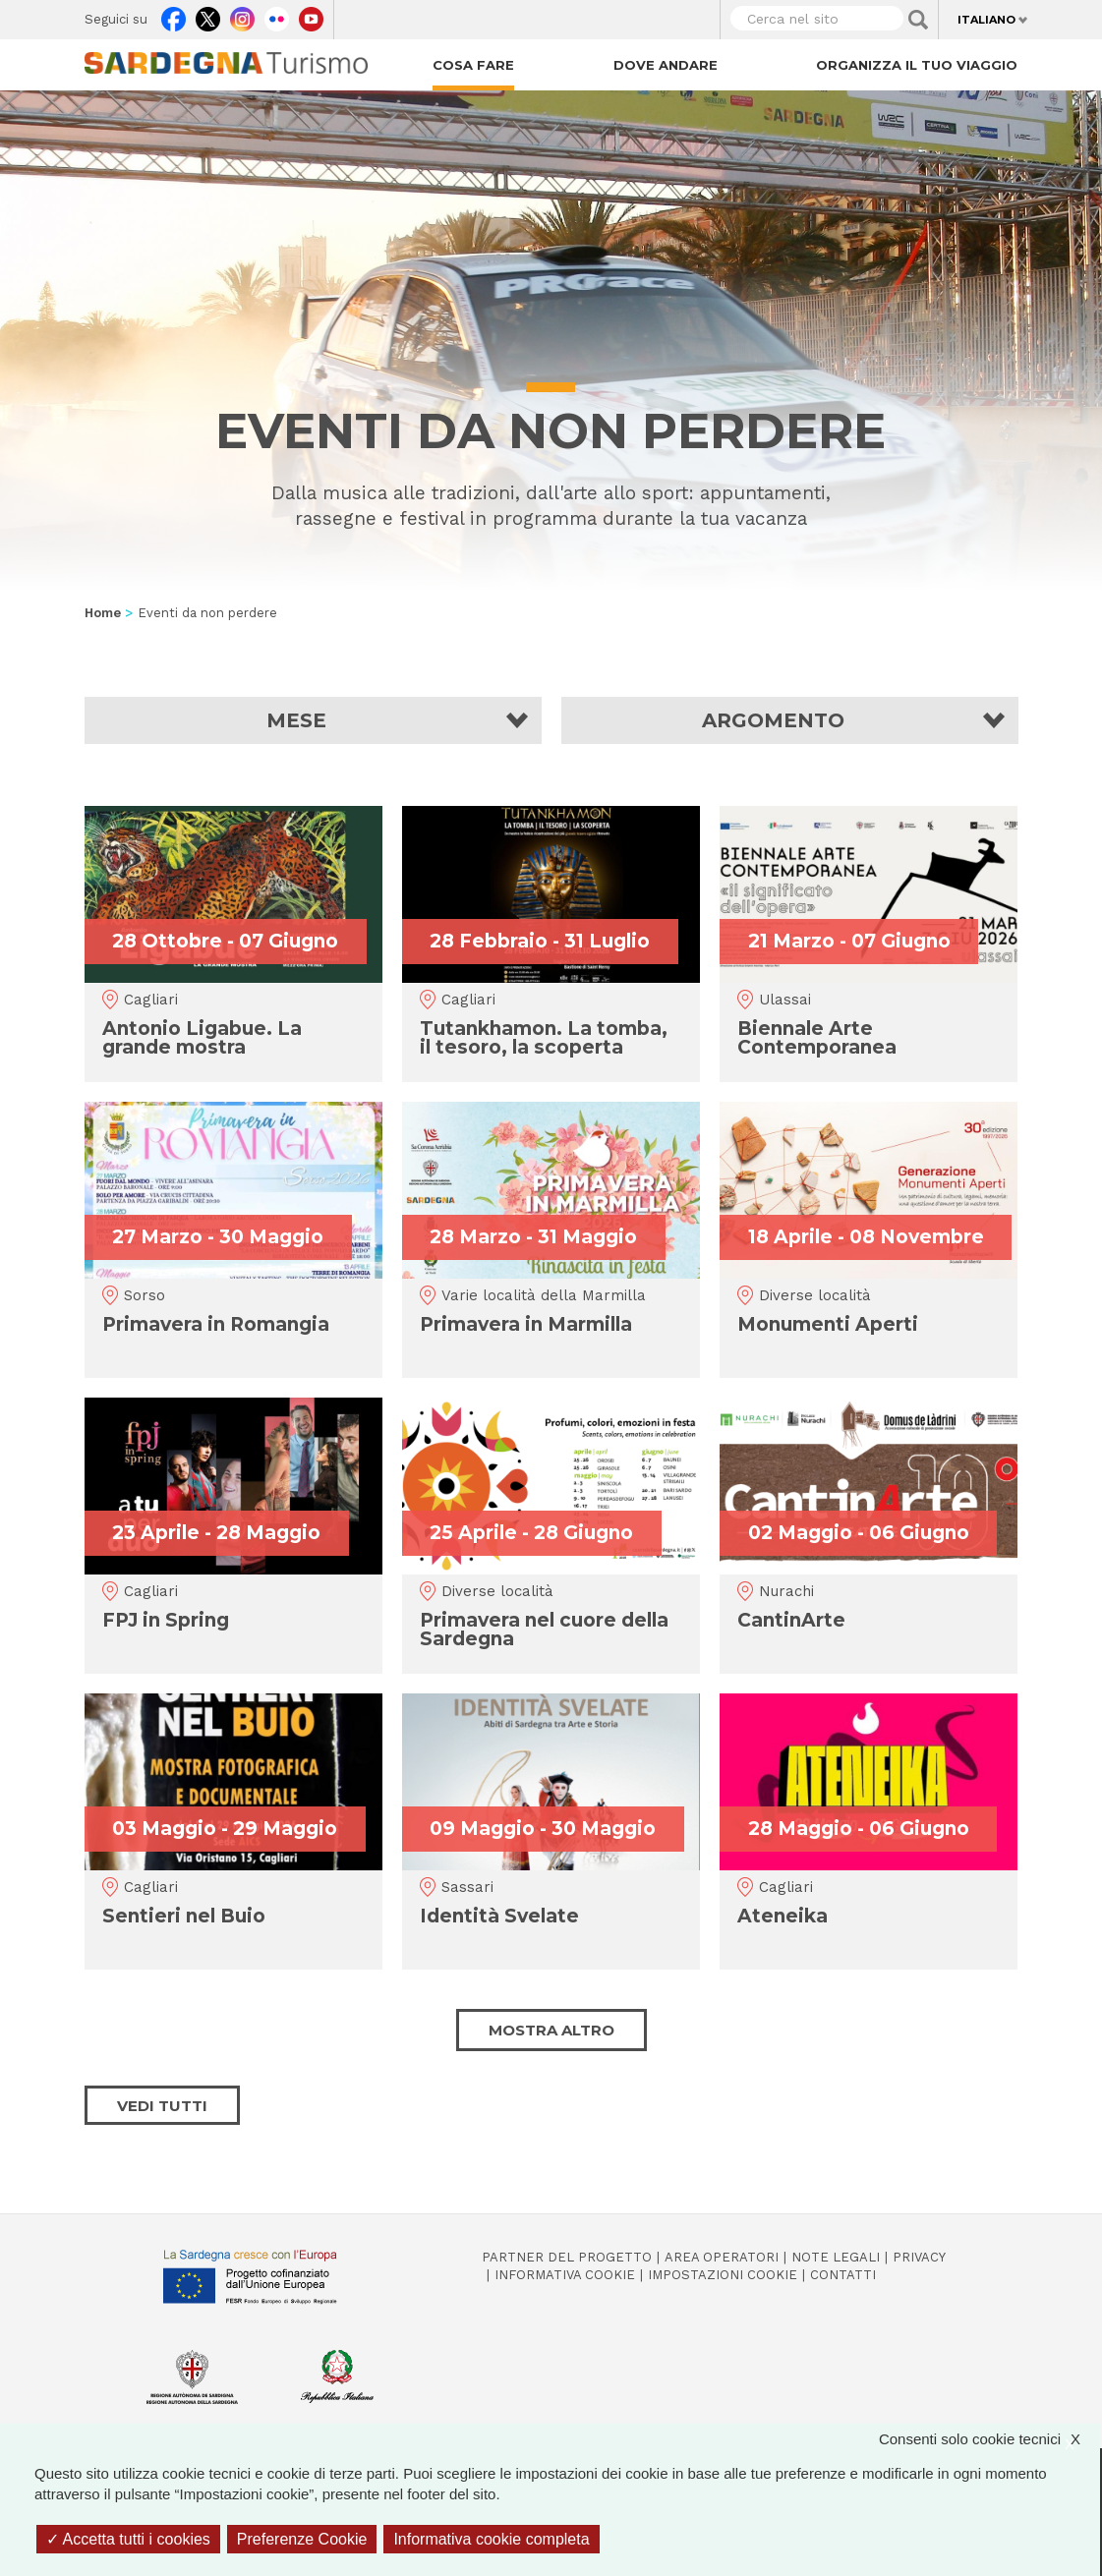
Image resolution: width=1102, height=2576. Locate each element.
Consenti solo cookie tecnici (989, 2439)
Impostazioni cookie (722, 2274)
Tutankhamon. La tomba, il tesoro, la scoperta (543, 1038)
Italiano (986, 20)
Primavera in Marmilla (526, 1324)
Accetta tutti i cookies (128, 2539)
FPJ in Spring (165, 1620)
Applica (918, 20)
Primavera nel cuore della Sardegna (544, 1629)
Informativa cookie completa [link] (491, 2539)
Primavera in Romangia (215, 1324)
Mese (296, 720)
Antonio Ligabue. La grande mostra (202, 1038)
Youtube (311, 15)
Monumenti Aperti (827, 1324)
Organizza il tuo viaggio (916, 65)
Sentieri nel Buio (183, 1916)
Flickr (276, 15)
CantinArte (791, 1620)
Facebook (173, 15)
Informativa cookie (564, 2274)
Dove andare (665, 65)
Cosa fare (473, 65)
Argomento (773, 720)
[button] (313, 720)
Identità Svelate (499, 1916)
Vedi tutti (162, 2105)
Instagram (242, 15)
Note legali (835, 2257)
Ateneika (782, 1916)
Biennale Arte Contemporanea (817, 1038)
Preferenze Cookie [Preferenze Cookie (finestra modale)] (302, 2539)
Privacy (919, 2257)
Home (103, 612)
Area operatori (722, 2257)
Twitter (208, 15)
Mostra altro (551, 2030)
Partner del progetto (567, 2257)
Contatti (843, 2274)
